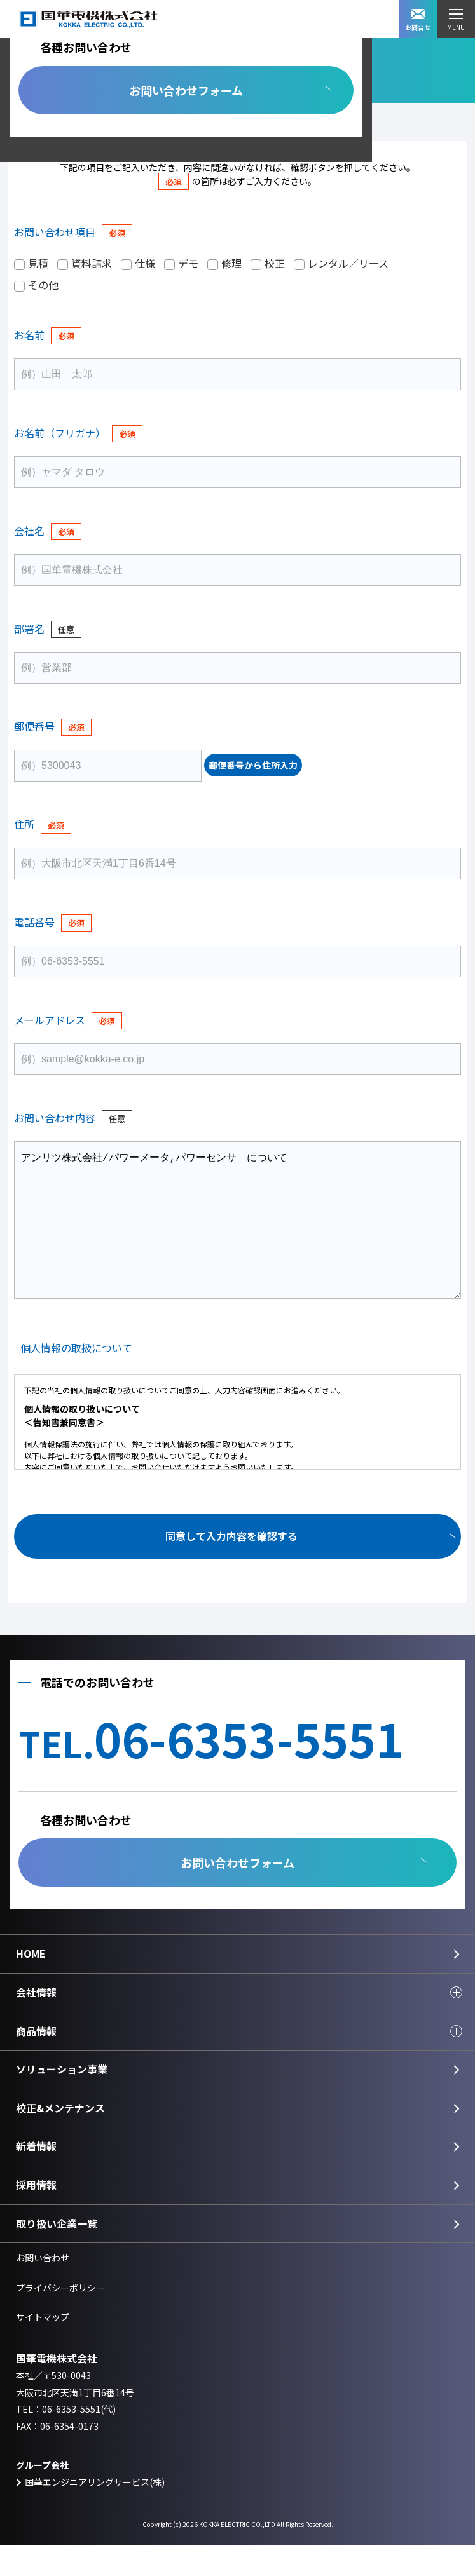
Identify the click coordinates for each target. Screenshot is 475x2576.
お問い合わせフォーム (186, 90)
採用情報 (36, 2215)
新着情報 (36, 2176)
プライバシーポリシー (60, 2318)
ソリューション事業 (61, 2099)
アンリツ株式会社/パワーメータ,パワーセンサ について (237, 1235)
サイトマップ (42, 2347)
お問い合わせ (42, 2288)
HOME (31, 1983)
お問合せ (417, 20)
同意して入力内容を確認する (231, 1566)
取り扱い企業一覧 (56, 2253)
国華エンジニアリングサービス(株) (95, 2512)
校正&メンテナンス (60, 2138)
